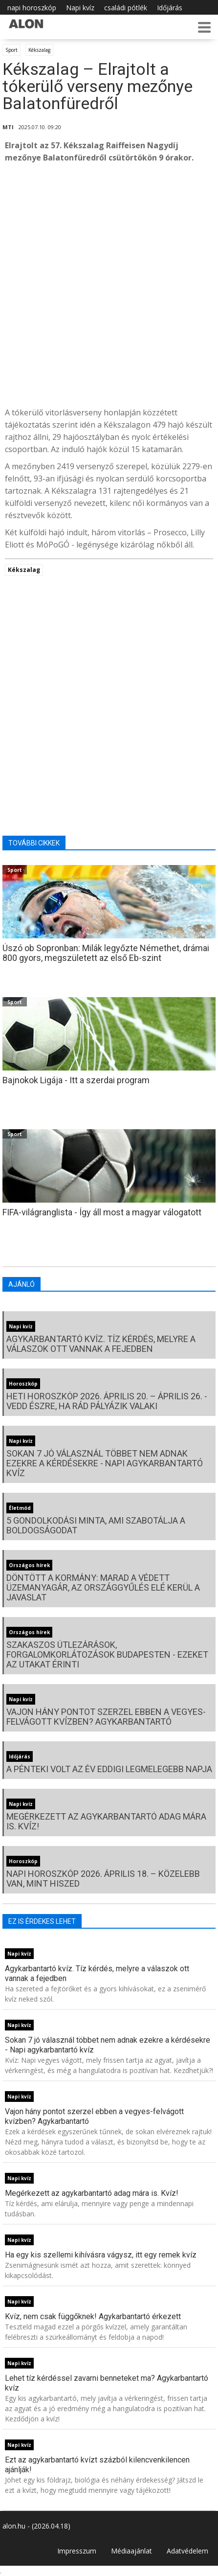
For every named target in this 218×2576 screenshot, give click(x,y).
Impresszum (76, 2550)
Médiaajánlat (131, 2550)
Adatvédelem (187, 2550)
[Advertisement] (109, 285)
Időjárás (169, 7)
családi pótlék (125, 7)
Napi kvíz (80, 7)
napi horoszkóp (31, 7)
